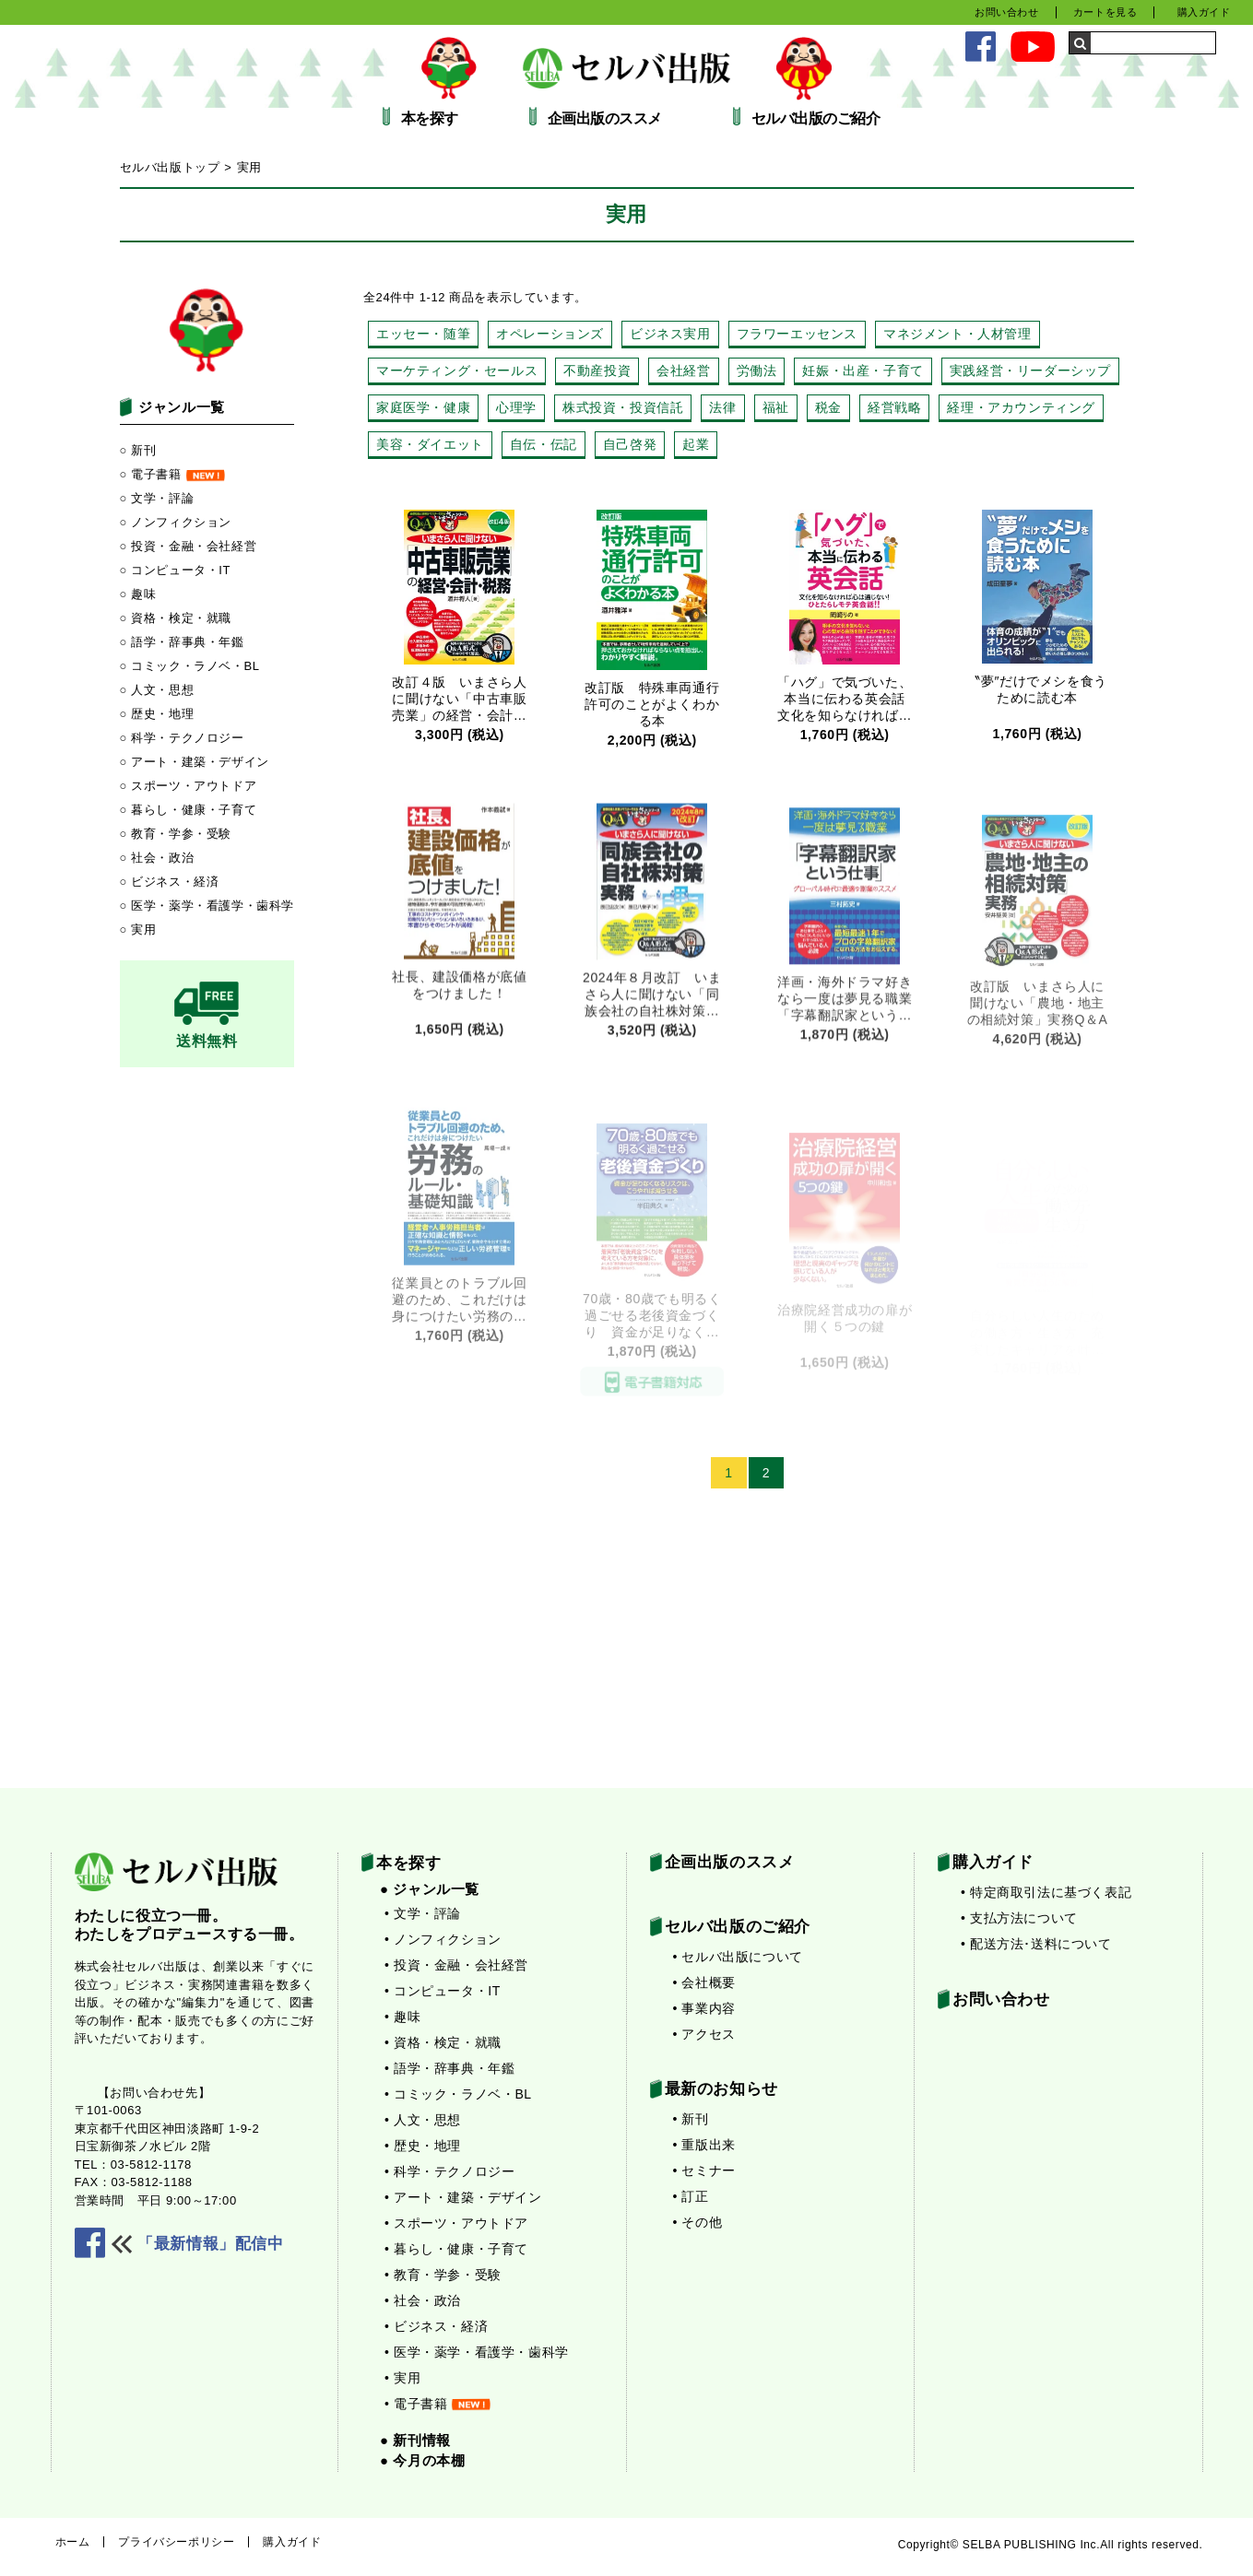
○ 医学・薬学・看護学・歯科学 (207, 905)
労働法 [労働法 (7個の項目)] (757, 370)
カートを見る (1105, 12)
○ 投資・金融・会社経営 (188, 546)
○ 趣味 (138, 594)
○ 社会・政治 (157, 858)
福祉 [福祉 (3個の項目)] (775, 407)
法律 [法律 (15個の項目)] (722, 407)
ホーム (72, 2541)
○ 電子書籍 (172, 474)
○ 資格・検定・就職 (175, 618)
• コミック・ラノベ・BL (458, 2094)
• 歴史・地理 (422, 2145)
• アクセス (704, 2034)
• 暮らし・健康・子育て (456, 2248)
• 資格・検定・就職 (443, 2042)
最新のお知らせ (721, 2089)
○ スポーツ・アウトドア (188, 786)
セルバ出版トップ (170, 167)
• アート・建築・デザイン (463, 2197)
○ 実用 (138, 929)
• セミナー (704, 2170)
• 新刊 (691, 2118)
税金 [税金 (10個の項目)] (828, 407)
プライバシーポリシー (176, 2541)
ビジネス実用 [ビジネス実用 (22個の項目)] (670, 333)
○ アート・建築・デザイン (194, 762)
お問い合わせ (1007, 12)
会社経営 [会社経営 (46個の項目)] (683, 370)
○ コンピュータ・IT (175, 570)
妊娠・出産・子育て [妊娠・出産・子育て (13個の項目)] (862, 370)
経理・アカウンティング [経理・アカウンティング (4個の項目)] (1021, 407)
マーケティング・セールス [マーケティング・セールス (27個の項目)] (457, 370)
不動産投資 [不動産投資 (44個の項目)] (597, 370)
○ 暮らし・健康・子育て (188, 810)
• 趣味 (402, 2016)
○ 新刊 (138, 450)
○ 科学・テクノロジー (182, 738)
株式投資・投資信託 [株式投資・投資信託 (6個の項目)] (622, 407)
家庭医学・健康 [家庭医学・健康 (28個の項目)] (423, 407)
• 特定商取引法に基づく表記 (1046, 1892)
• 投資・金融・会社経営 (456, 1965)
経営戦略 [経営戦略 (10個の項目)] (894, 407)
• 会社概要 (704, 1982)
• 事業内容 (704, 2008)
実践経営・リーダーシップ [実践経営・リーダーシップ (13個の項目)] (1030, 370)
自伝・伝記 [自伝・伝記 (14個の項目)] (543, 444)
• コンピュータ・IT (442, 1990)
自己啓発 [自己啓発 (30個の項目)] (629, 444)
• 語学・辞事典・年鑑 (449, 2068)
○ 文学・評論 (157, 498)
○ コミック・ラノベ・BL (190, 666)
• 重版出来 (704, 2144)
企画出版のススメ (605, 119)
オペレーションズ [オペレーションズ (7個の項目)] (550, 333)
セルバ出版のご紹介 (816, 119)
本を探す (429, 119)
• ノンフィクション (443, 1939)
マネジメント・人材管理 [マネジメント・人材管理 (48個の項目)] (957, 333)
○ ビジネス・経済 (169, 881)
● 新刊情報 (415, 2440)
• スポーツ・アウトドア (456, 2223)
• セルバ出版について (738, 1956)
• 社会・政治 (422, 2300)
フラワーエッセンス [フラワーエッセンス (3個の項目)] (797, 333)
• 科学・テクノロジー (449, 2171)
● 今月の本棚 (422, 2460)
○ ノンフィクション (175, 522)
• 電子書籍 (437, 2403)
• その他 (698, 2222)
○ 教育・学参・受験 (175, 834)
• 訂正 (691, 2196)
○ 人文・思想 (157, 690)
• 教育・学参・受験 (443, 2274)
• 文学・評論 (422, 1913)
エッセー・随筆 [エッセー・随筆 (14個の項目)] (423, 333)
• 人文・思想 (422, 2119)
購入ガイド (1204, 12)
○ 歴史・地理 (157, 714)
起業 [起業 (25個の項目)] (695, 444)
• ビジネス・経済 (436, 2326)
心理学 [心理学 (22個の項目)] (516, 407)
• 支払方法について (1019, 1918)
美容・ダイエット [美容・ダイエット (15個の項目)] (430, 444)
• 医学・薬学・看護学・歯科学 (476, 2352)
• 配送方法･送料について (1036, 1943)
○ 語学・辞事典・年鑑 (182, 642)
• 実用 (402, 2377)
